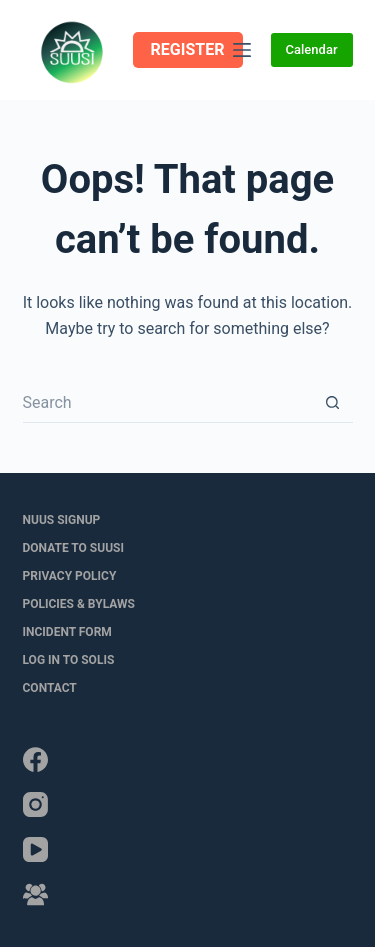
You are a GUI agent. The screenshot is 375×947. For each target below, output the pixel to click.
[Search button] (333, 403)
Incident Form (67, 632)
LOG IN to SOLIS (69, 660)
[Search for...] (168, 403)
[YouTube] (35, 849)
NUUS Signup (62, 520)
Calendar (312, 49)
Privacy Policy (70, 576)
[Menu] (242, 50)
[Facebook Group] (35, 894)
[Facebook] (35, 759)
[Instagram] (35, 804)
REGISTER (188, 49)
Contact (50, 688)
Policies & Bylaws (79, 604)
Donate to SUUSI (73, 548)
